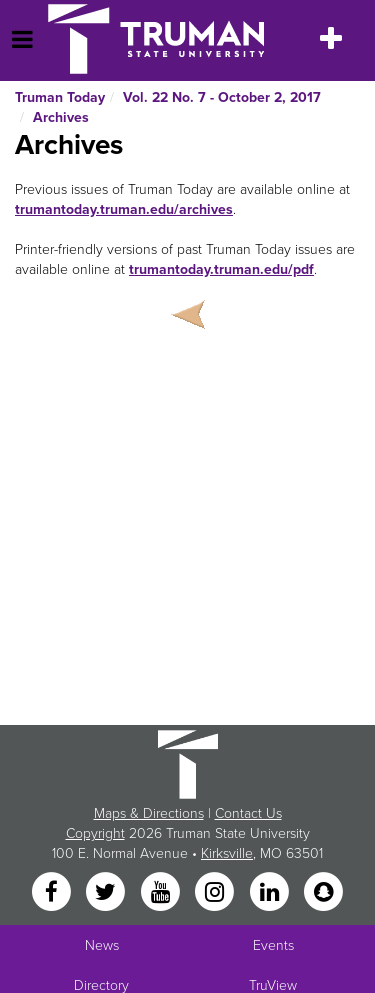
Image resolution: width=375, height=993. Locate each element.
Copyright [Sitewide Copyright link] (95, 833)
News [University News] (102, 945)
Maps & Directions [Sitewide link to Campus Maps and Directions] (149, 813)
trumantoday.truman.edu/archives (124, 209)
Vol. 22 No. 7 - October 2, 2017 (222, 97)
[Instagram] (217, 893)
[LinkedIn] (271, 893)
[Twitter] (108, 893)
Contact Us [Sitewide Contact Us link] (248, 813)
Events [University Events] (273, 945)
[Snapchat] (323, 893)
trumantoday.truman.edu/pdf (221, 269)
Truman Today (60, 97)
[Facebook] (53, 893)
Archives (61, 117)
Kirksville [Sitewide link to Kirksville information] (227, 853)
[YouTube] (162, 893)
